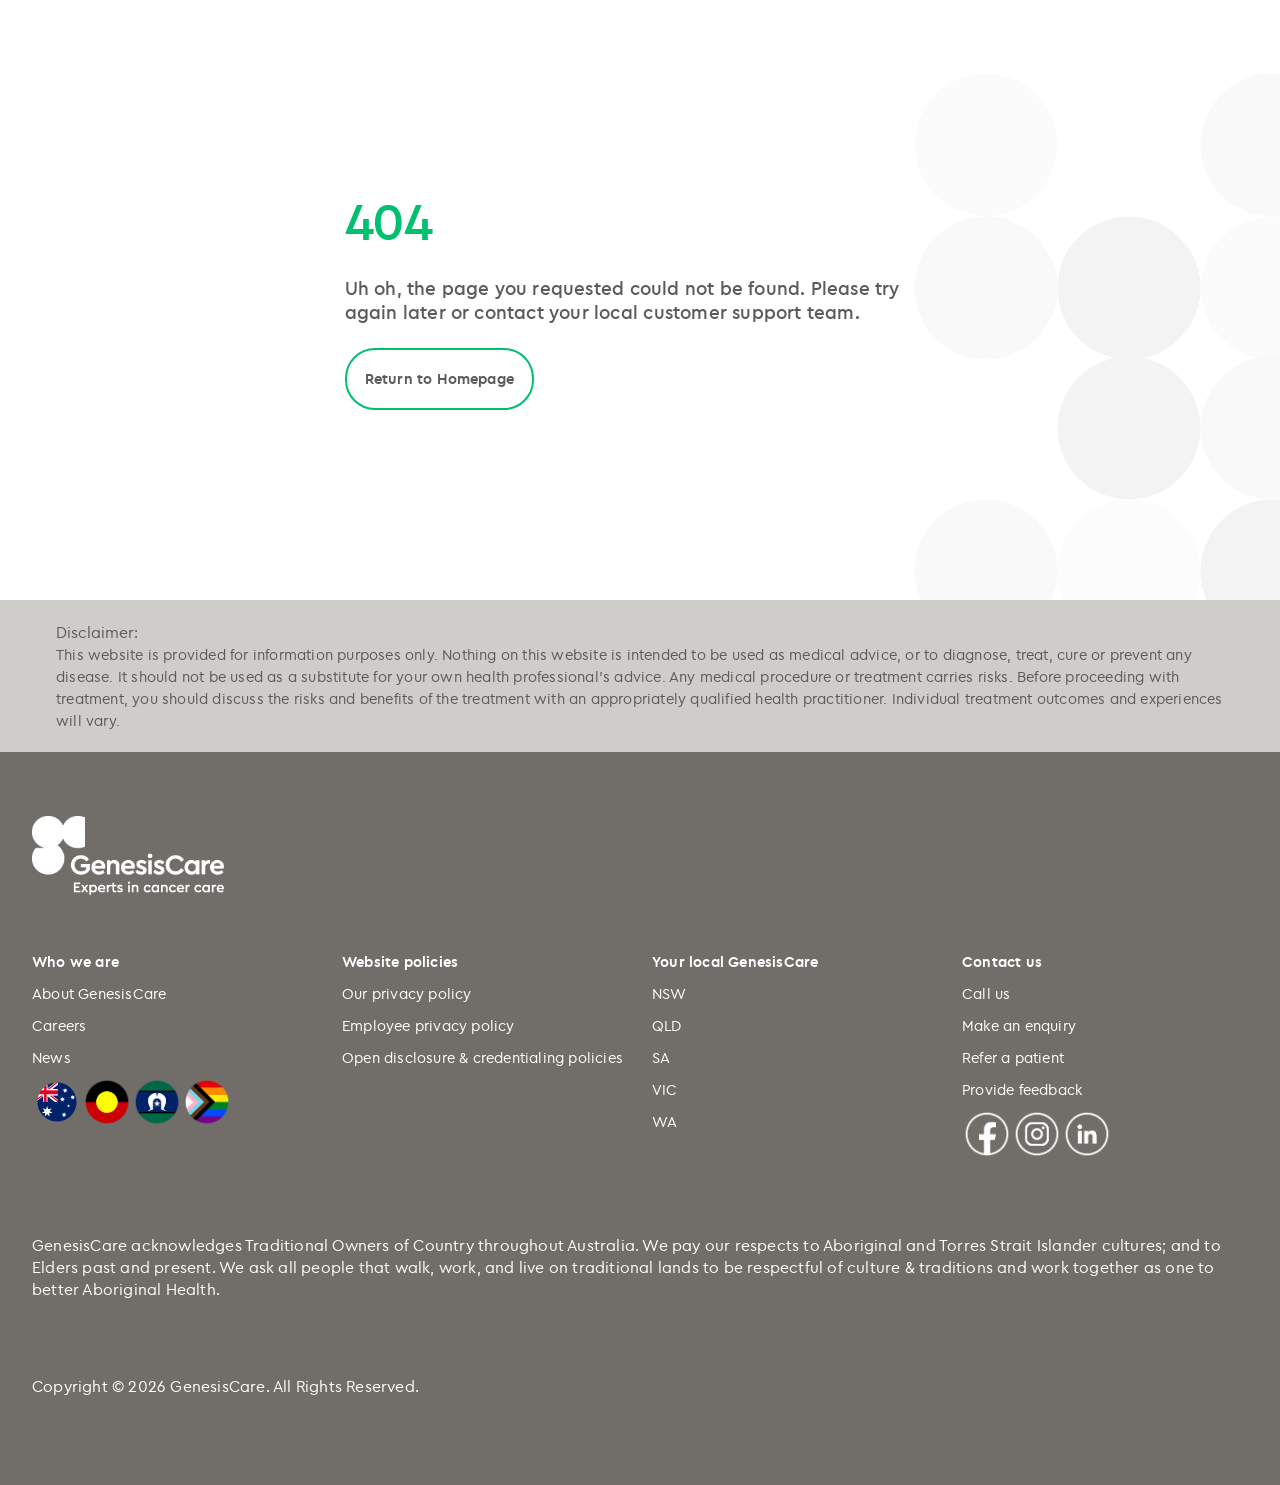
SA (661, 1057)
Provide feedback (1022, 1089)
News (51, 1057)
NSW (669, 993)
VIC (665, 1089)
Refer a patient (1013, 1057)
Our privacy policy (407, 993)
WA (664, 1121)
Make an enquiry (1019, 1025)
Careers (59, 1025)
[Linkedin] (1087, 1131)
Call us (986, 993)
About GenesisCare (99, 993)
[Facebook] (987, 1131)
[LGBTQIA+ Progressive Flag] (207, 1099)
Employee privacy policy (428, 1025)
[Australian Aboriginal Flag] (107, 1099)
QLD (667, 1025)
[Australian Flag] (57, 1099)
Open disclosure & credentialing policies (482, 1057)
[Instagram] (1037, 1131)
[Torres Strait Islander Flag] (157, 1099)
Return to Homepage (440, 378)
